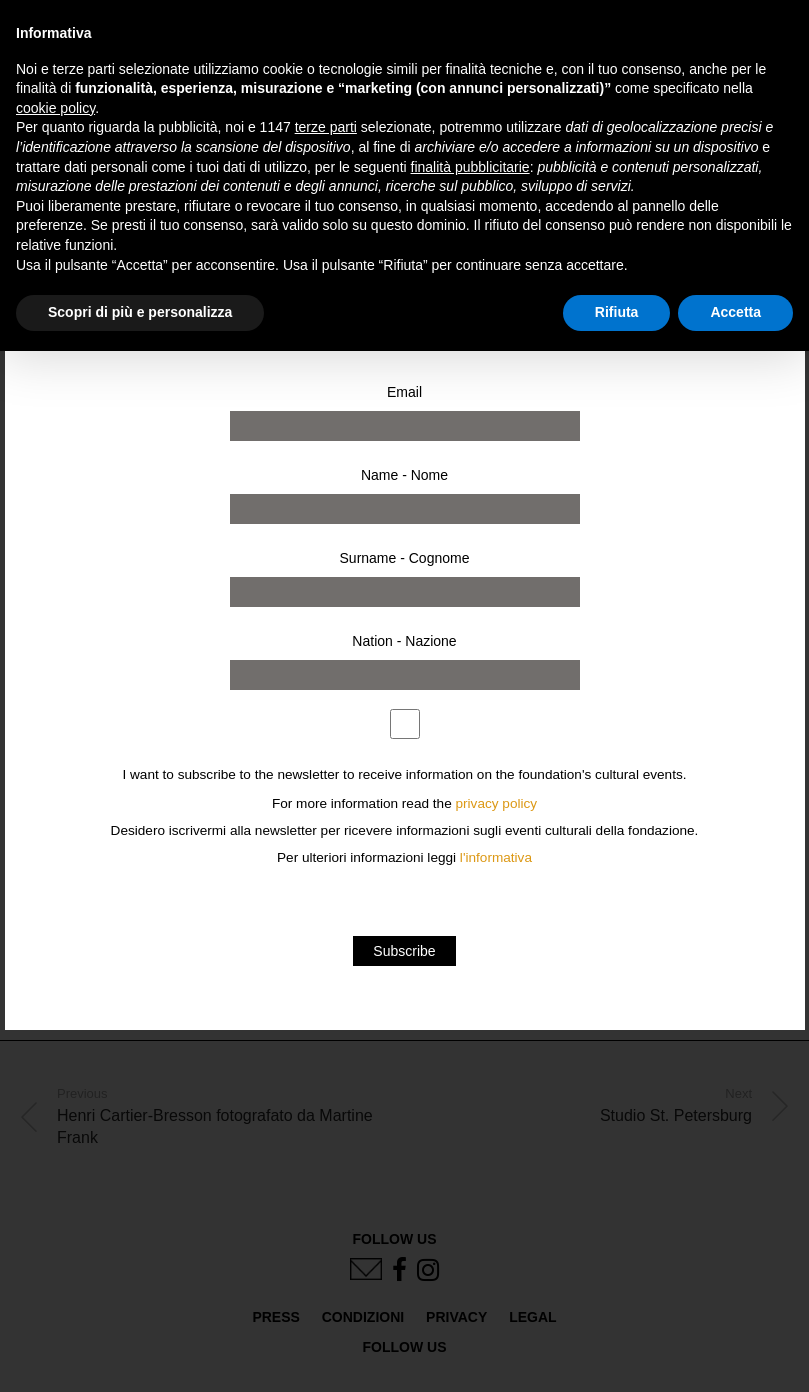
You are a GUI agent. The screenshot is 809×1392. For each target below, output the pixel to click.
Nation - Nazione (404, 641)
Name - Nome (404, 475)
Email (404, 392)
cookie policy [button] (55, 108)
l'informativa (496, 857)
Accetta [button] (735, 312)
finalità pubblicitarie (470, 167)
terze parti (326, 127)
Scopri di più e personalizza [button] (140, 312)
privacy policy (497, 803)
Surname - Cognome (405, 558)
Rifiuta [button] (617, 312)
